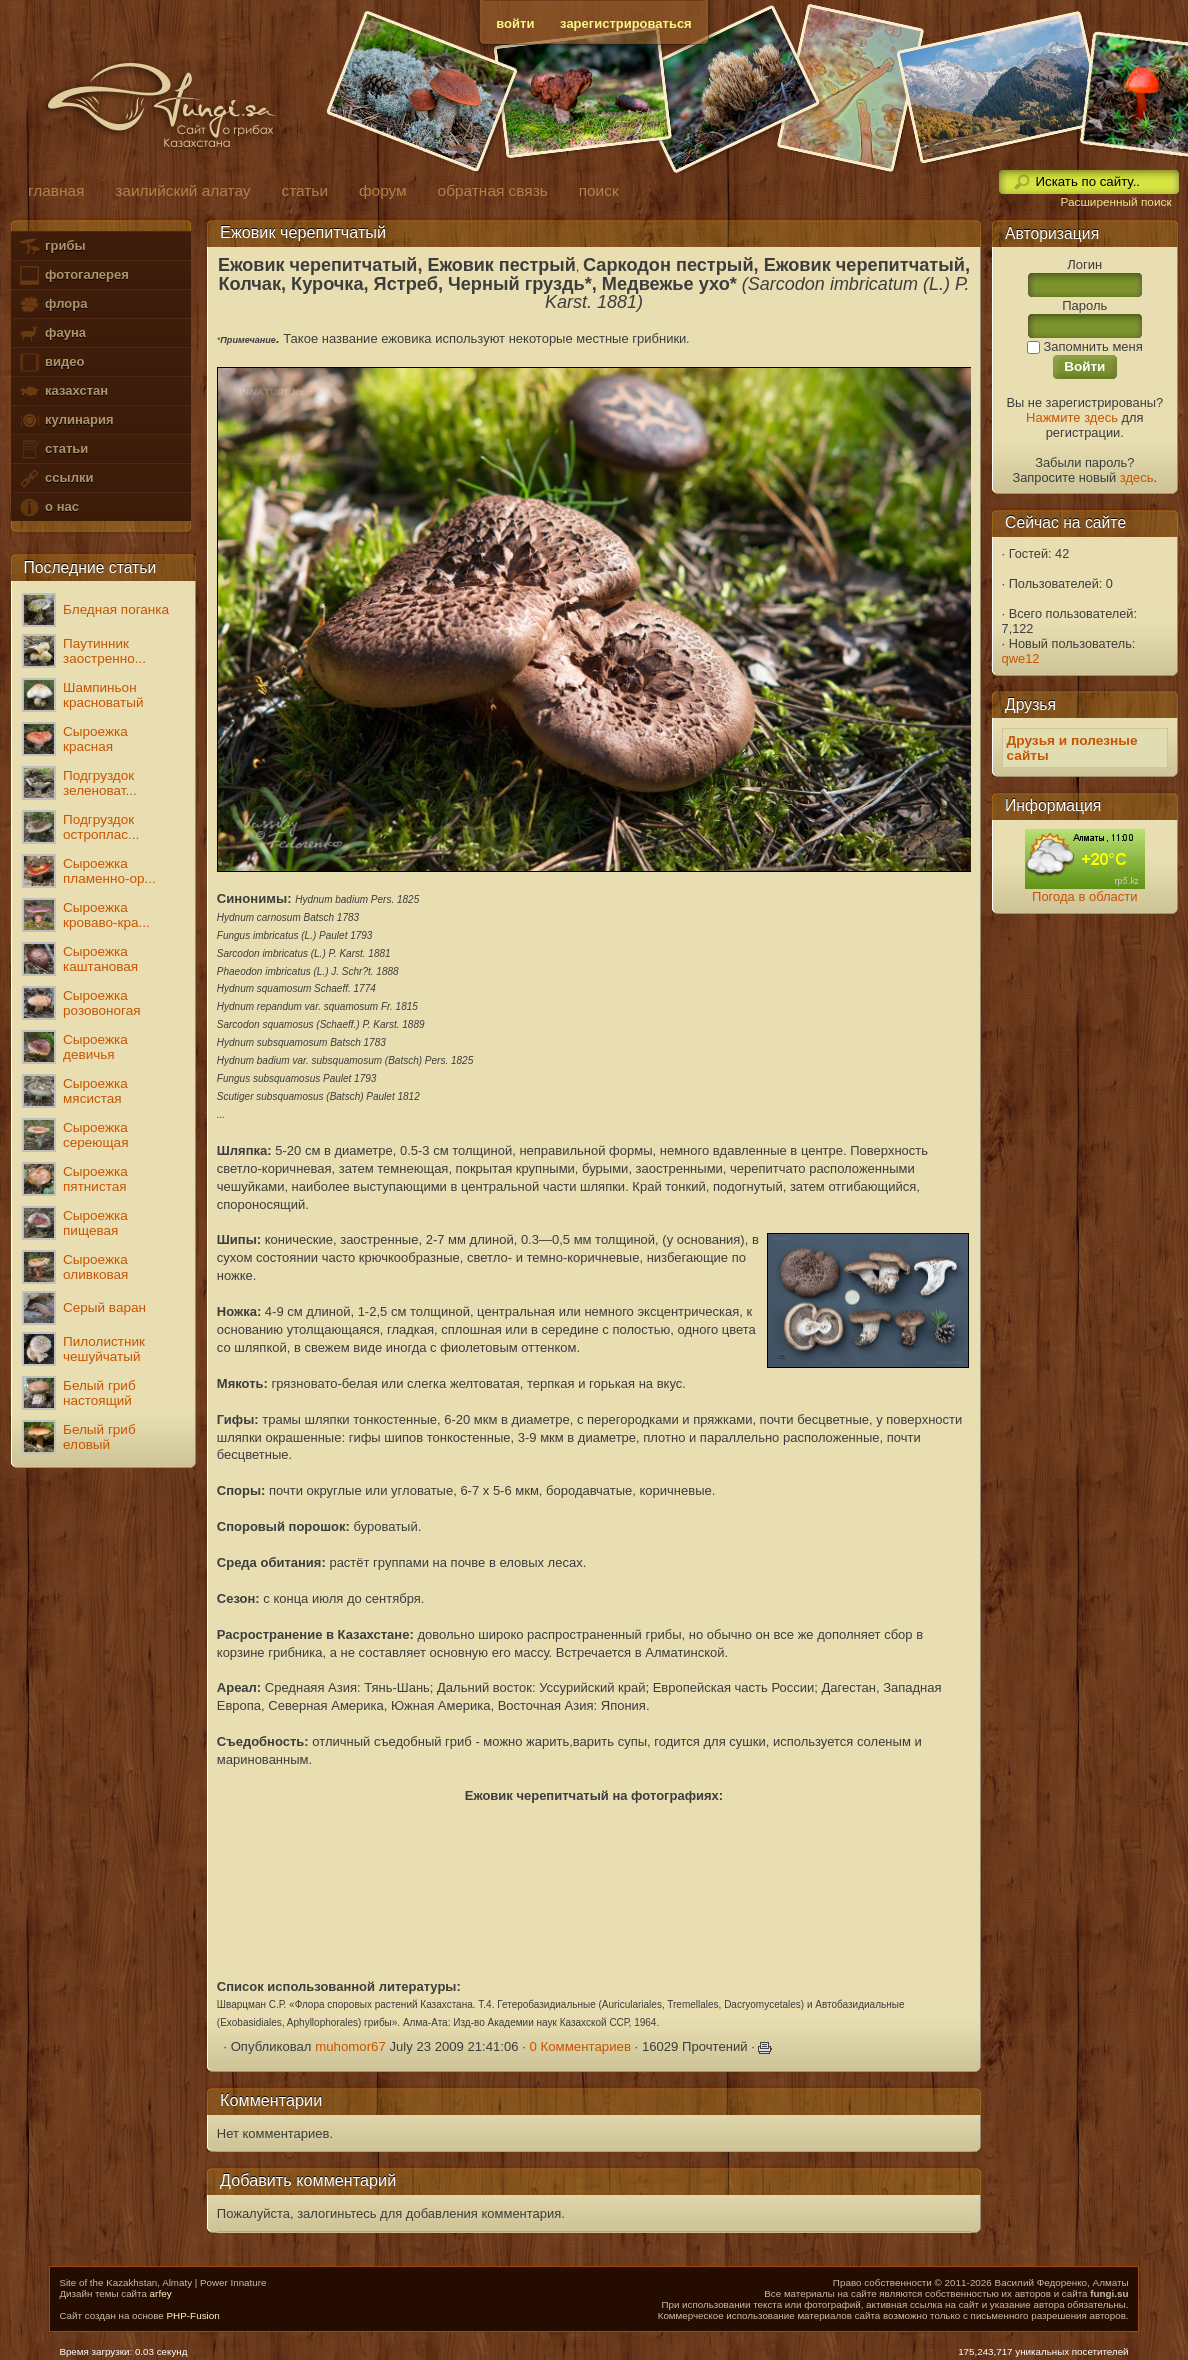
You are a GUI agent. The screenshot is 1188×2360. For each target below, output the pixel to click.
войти (515, 23)
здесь (1137, 477)
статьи (53, 449)
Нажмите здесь (1072, 417)
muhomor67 (350, 2046)
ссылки (55, 478)
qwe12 (1021, 658)
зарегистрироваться (626, 23)
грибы (51, 246)
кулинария (65, 420)
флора (52, 304)
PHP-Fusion (193, 2315)
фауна (52, 333)
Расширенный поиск (1115, 202)
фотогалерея (73, 275)
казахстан (63, 391)
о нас (48, 507)
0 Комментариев (580, 2046)
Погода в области (1084, 896)
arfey (161, 2293)
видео (51, 362)
